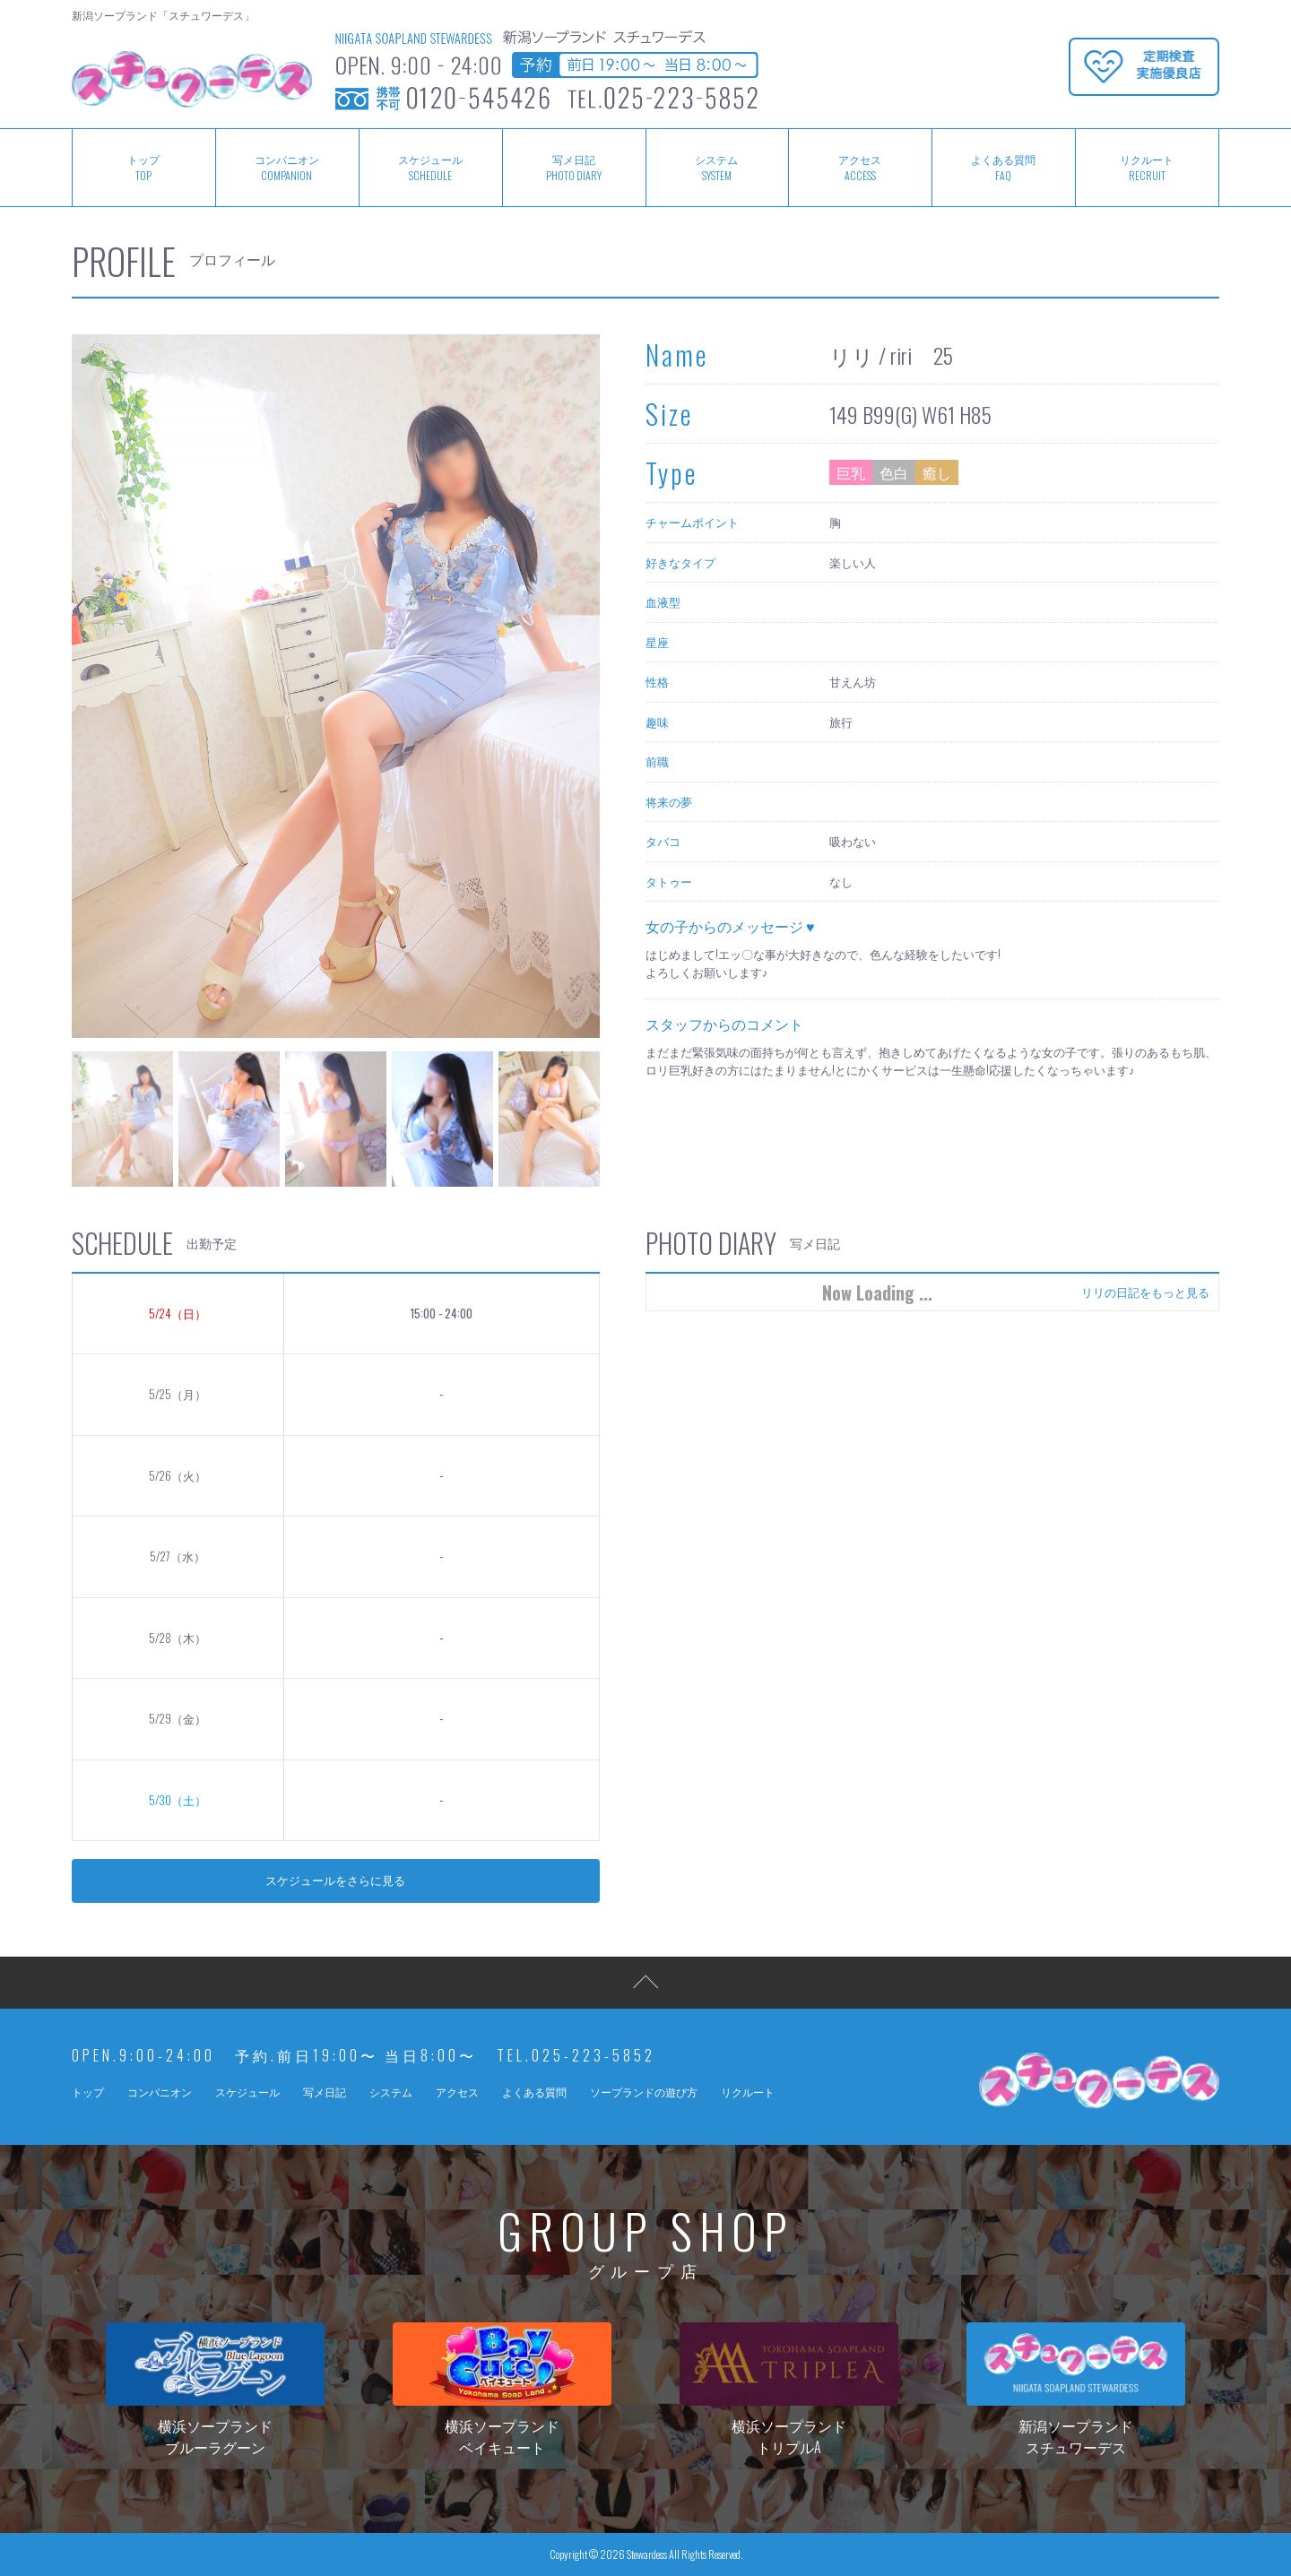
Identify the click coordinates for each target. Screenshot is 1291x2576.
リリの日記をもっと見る (1145, 1292)
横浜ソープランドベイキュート (502, 2390)
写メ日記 (574, 167)
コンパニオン (287, 167)
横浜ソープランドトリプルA (788, 2390)
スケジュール (430, 167)
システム (717, 167)
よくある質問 (1003, 167)
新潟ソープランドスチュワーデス (1075, 2390)
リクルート (1146, 167)
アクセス (859, 167)
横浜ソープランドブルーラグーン (215, 2390)
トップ (143, 167)
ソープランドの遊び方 (643, 2091)
